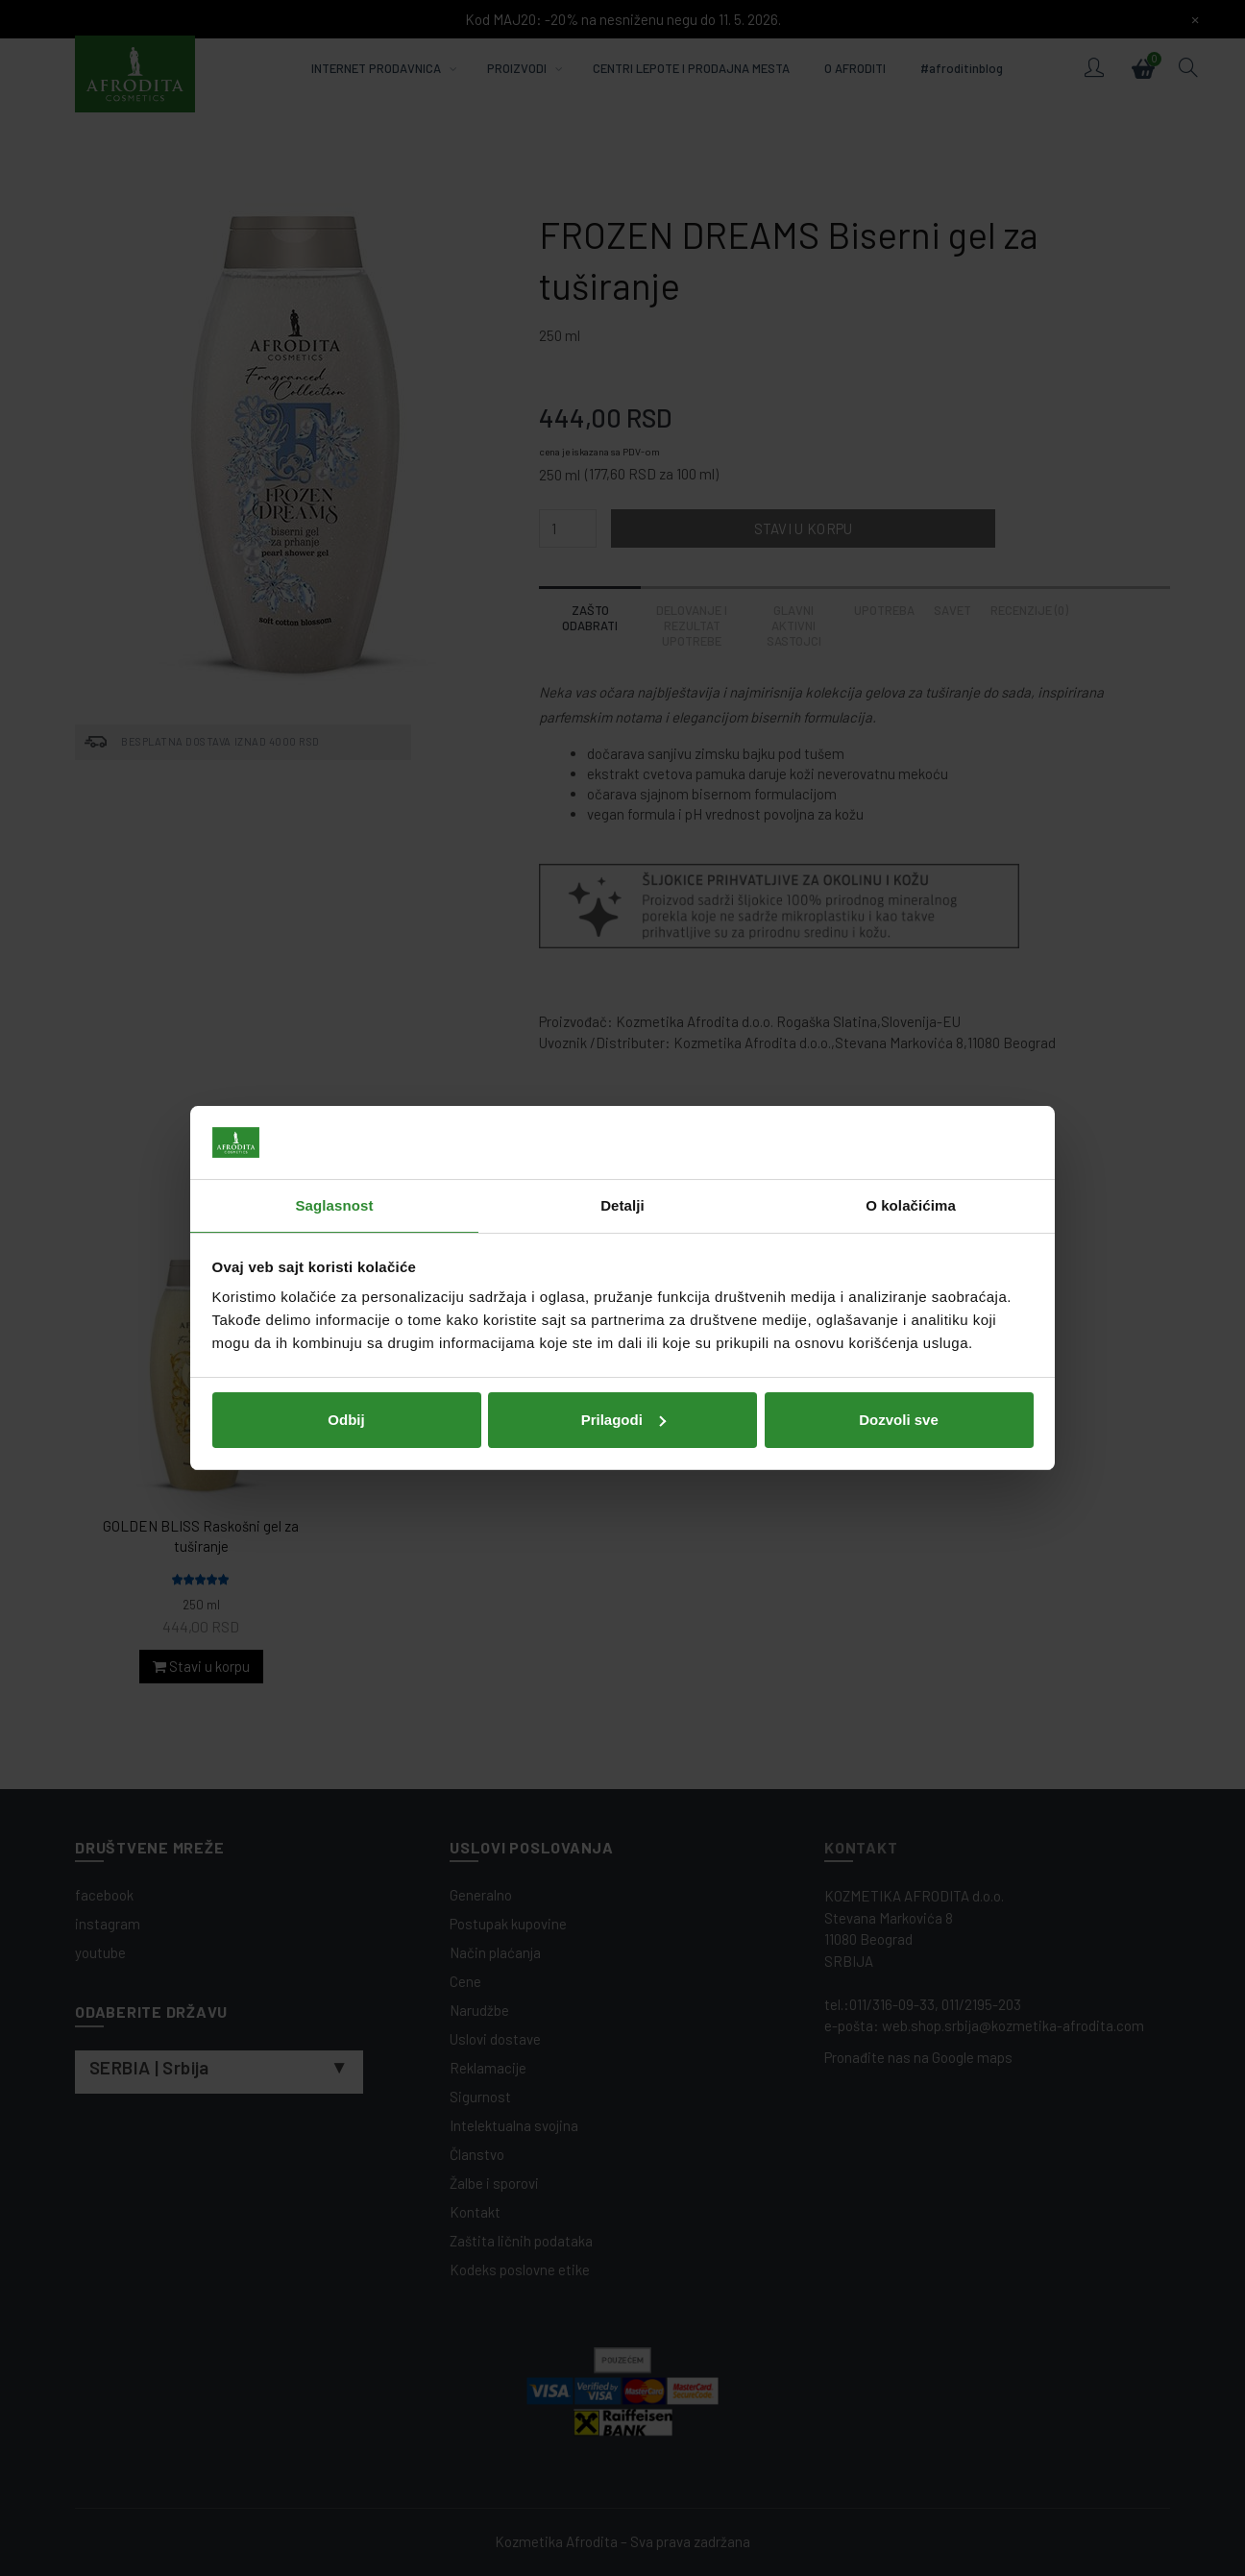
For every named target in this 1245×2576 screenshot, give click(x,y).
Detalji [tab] (622, 1205)
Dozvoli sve (899, 1419)
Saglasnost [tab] (334, 1205)
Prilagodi (623, 1419)
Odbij (346, 1419)
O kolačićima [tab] (911, 1205)
